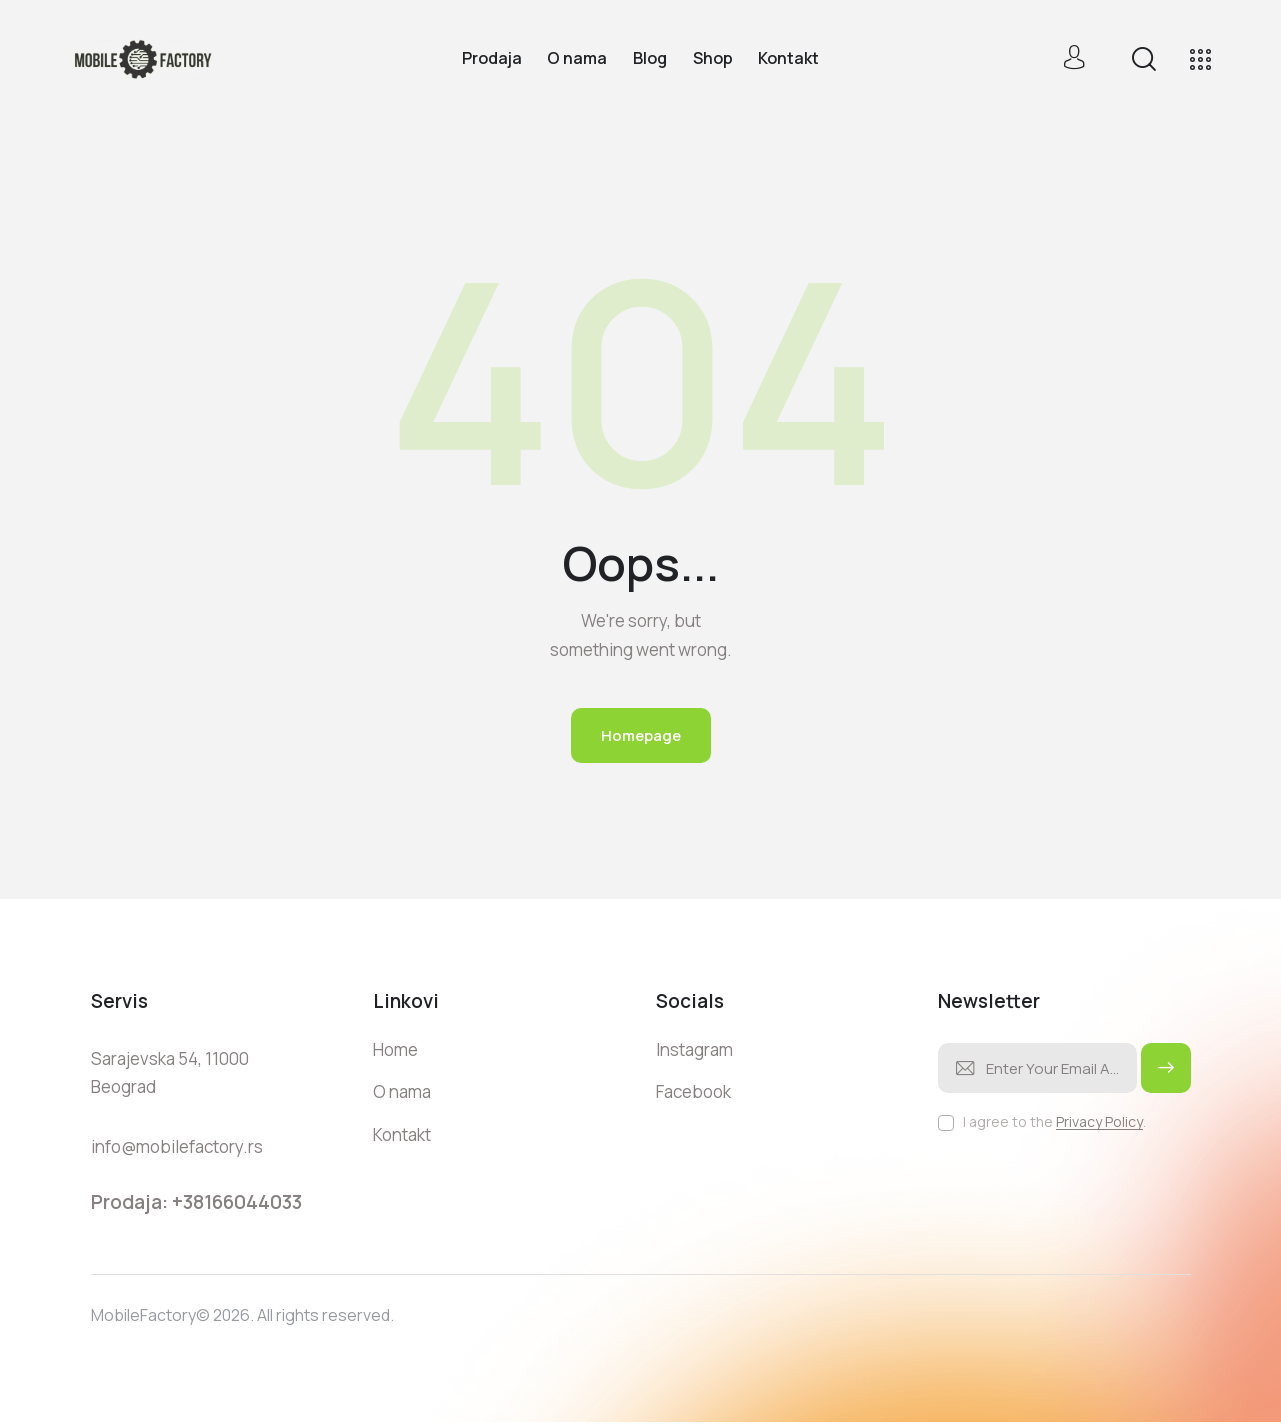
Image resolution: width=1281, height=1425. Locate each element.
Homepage (641, 735)
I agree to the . (1054, 1121)
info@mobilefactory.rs (177, 1146)
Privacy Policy (1099, 1122)
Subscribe (1166, 1076)
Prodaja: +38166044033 (196, 1202)
